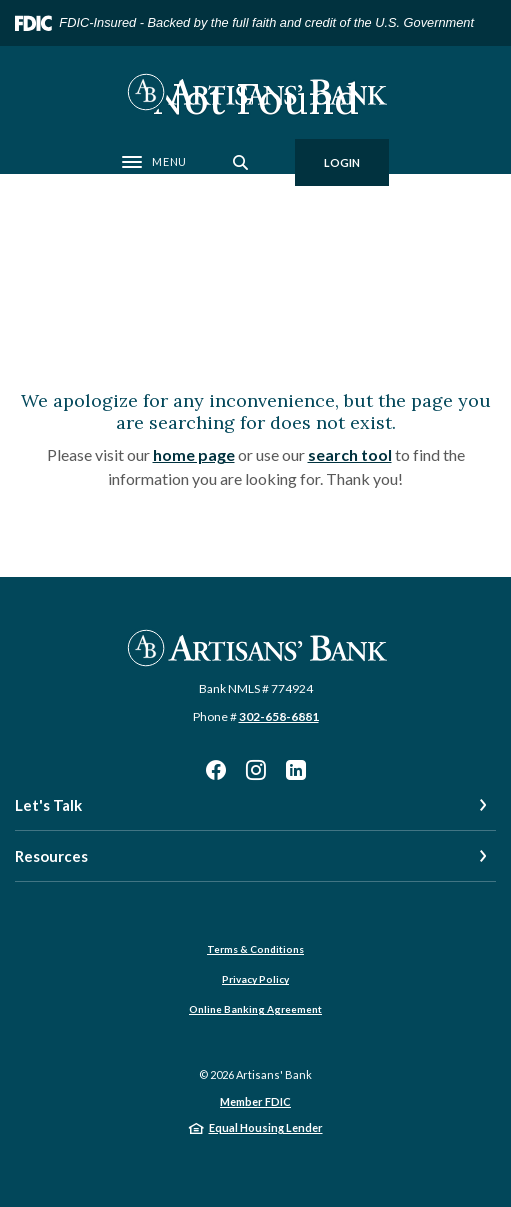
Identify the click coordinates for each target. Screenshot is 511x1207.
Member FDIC (255, 1101)
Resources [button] (51, 856)
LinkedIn (296, 770)
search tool (350, 454)
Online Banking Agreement (255, 1009)
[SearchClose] (241, 162)
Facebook (216, 770)
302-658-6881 (279, 716)
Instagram (256, 770)
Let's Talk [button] (48, 805)
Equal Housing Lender (266, 1127)
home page (194, 454)
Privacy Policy (255, 979)
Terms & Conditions (255, 949)
